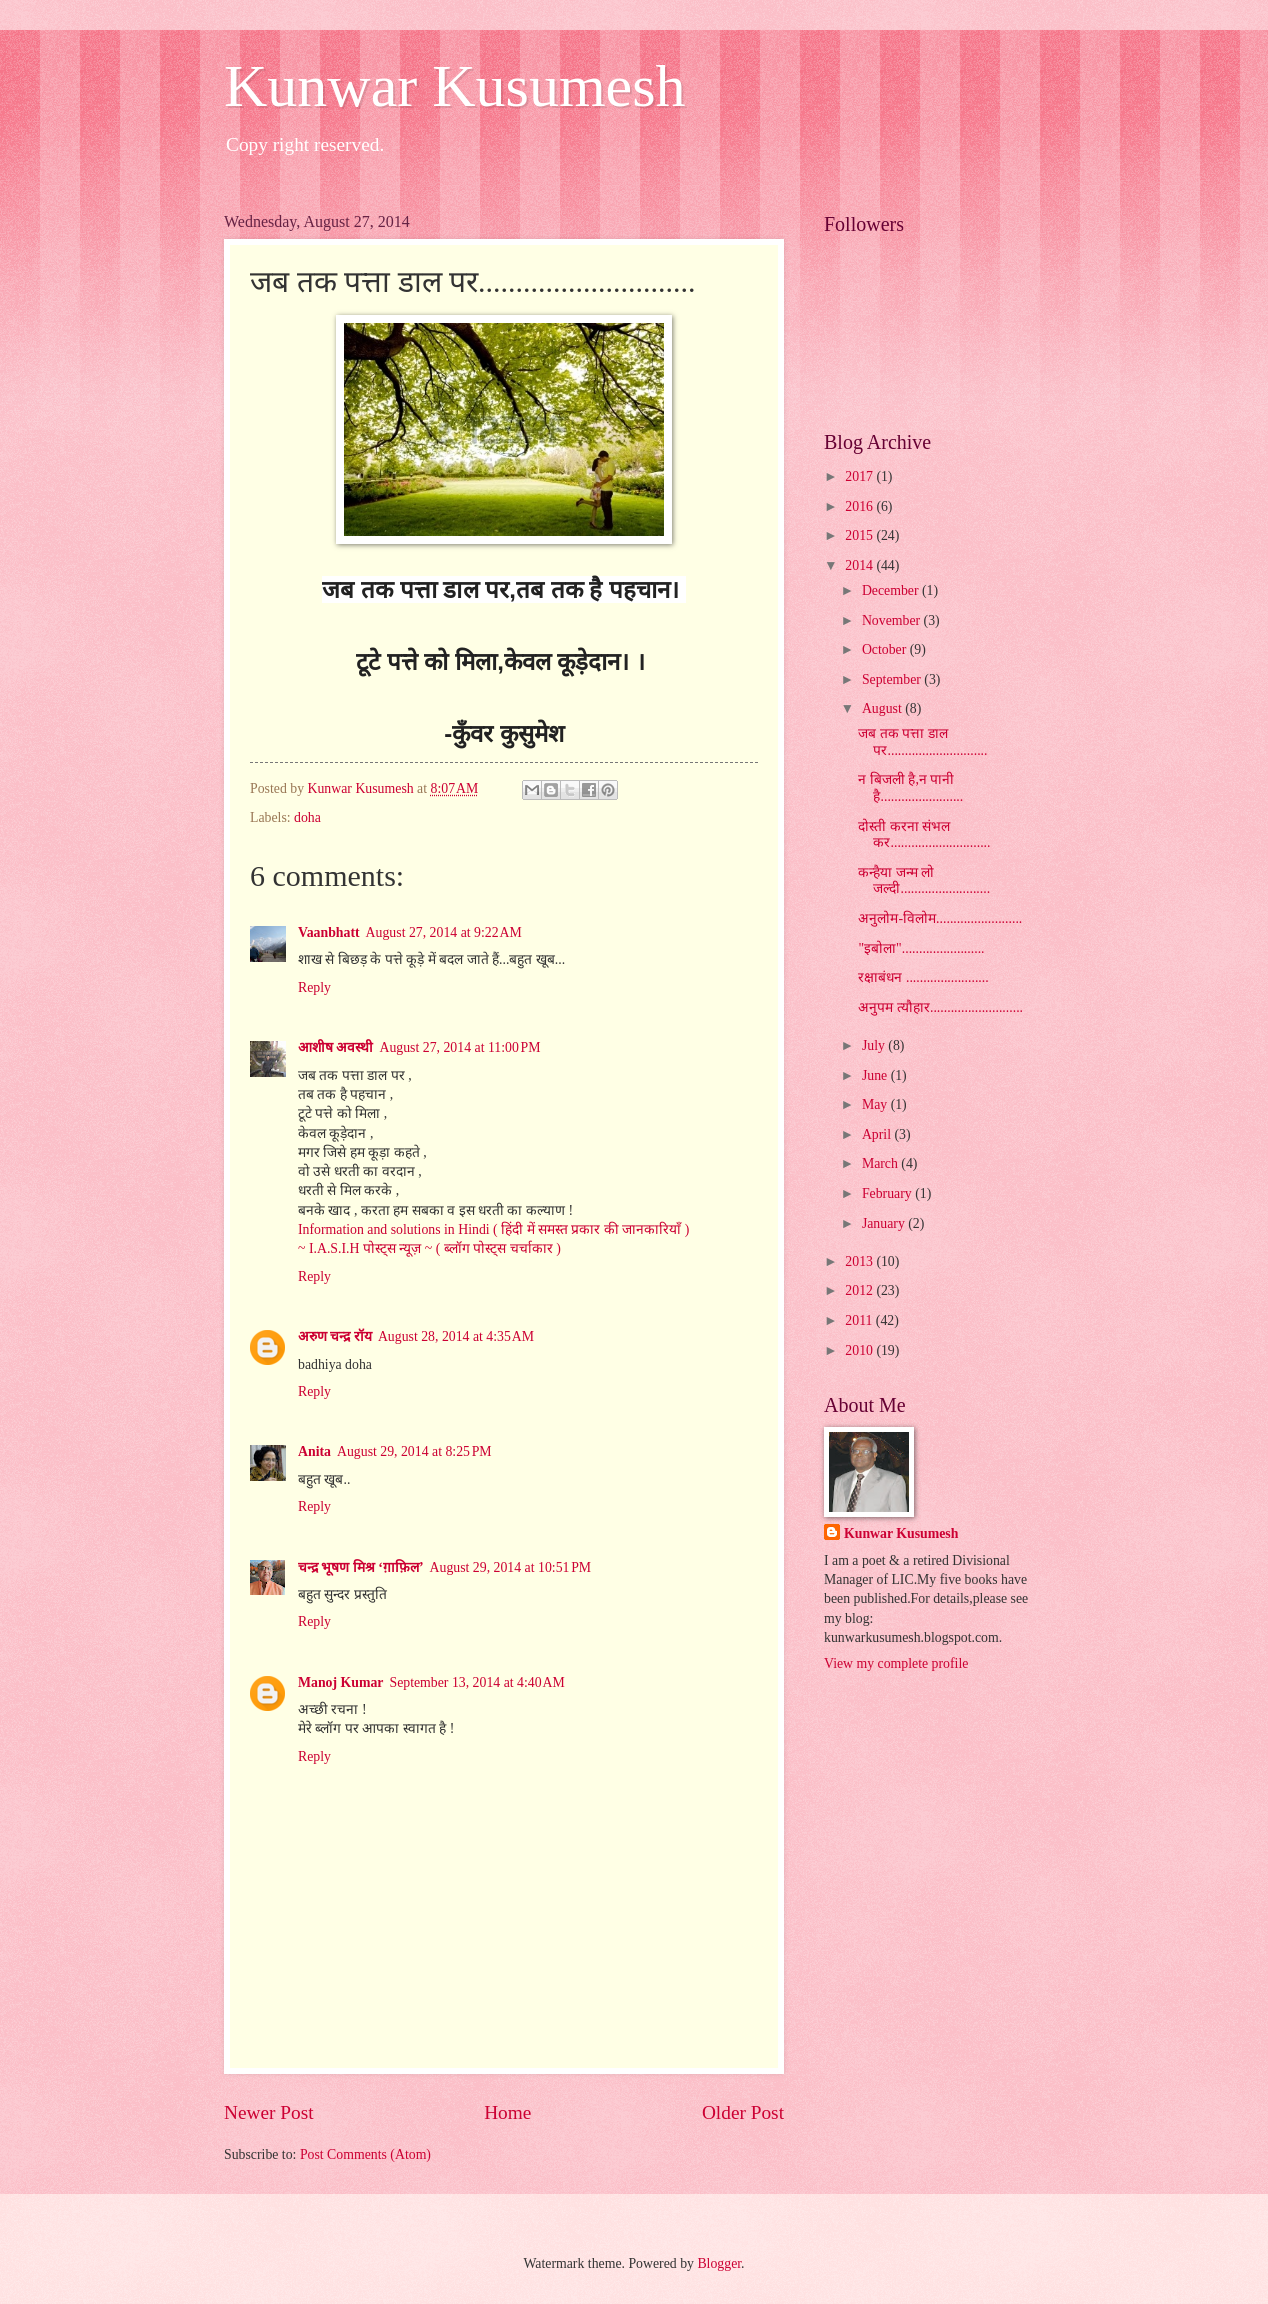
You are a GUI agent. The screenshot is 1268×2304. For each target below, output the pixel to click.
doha (307, 817)
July (875, 1045)
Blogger (719, 2263)
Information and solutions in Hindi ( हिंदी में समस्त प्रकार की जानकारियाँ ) (493, 1229)
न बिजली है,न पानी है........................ (910, 788)
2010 (860, 1350)
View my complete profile (896, 1663)
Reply (314, 987)
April (878, 1134)
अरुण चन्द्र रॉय (335, 1336)
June (876, 1075)
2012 (860, 1290)
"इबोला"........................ (921, 948)
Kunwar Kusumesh (455, 86)
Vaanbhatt (329, 932)
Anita (314, 1451)
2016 (860, 506)
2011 (860, 1320)
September (893, 679)
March (881, 1163)
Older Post (743, 2112)
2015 (860, 535)
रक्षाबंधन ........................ (923, 977)
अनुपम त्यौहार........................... (940, 1007)
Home (507, 2112)
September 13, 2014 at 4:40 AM (476, 1682)
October (886, 649)
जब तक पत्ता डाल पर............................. (922, 742)
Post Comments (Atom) (365, 2154)
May (876, 1104)
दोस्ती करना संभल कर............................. (924, 835)
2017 (860, 476)
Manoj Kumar (340, 1682)
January (885, 1223)
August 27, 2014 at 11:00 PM (459, 1047)
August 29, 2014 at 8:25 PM (414, 1451)
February (888, 1193)
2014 (860, 565)
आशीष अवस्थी (335, 1047)
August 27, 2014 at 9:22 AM (444, 932)
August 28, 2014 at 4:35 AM (456, 1336)
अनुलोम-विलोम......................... (940, 918)
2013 (860, 1261)
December (892, 590)
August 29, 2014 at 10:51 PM (511, 1567)
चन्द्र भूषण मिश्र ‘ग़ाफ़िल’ (361, 1567)
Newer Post (269, 2112)
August (883, 708)
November (893, 620)
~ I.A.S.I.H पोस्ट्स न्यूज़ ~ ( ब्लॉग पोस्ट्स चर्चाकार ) (429, 1248)
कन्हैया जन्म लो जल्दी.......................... (924, 881)
